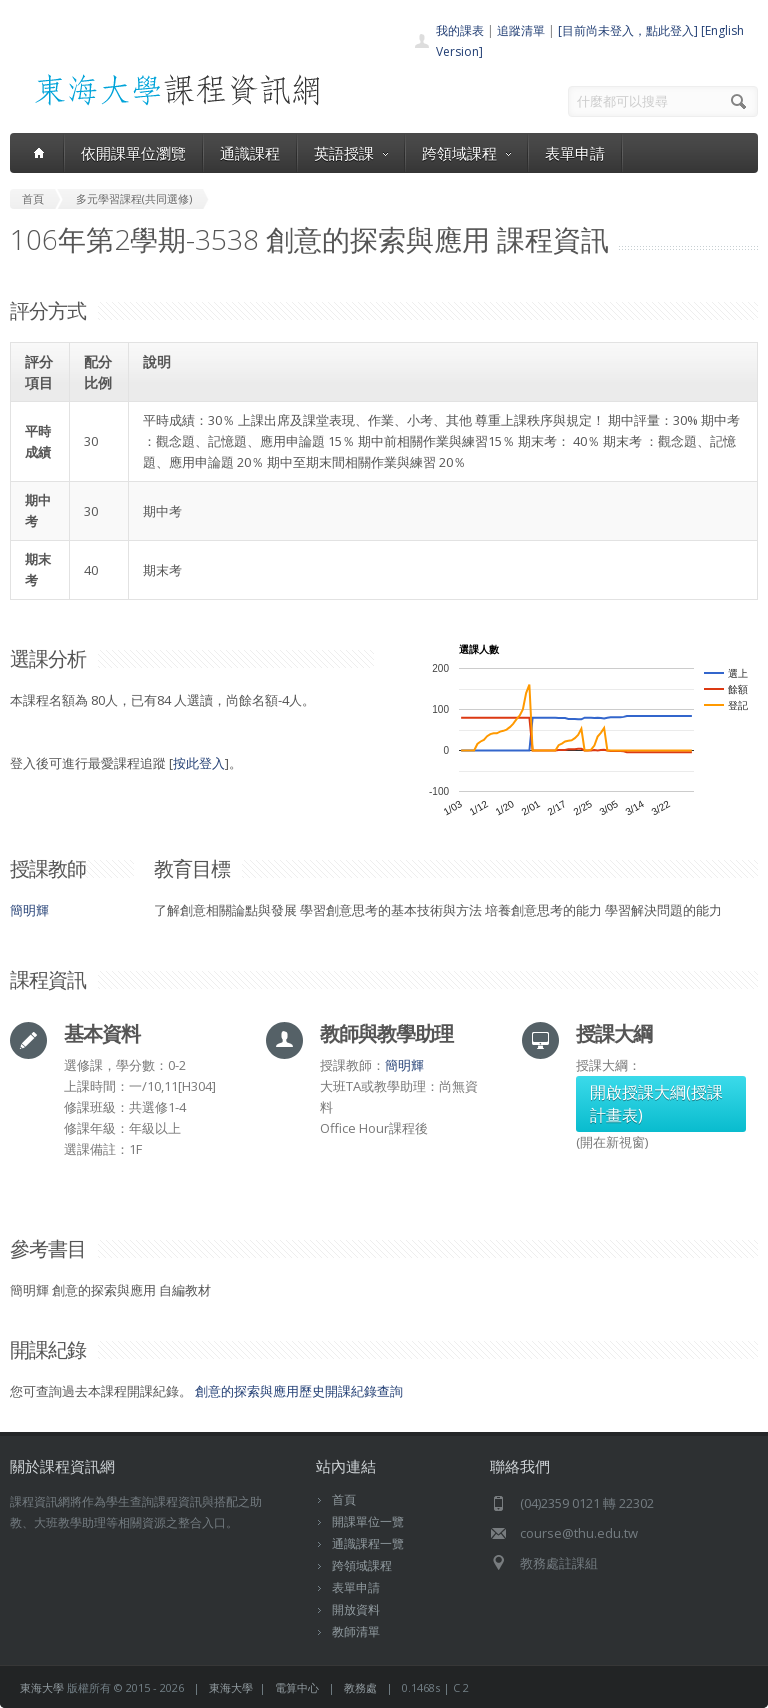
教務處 (360, 1687)
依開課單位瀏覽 (133, 153)
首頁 (344, 1499)
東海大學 (42, 1687)
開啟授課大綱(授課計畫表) (656, 1103)
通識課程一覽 (368, 1543)
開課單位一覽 (368, 1521)
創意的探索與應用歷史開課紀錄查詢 (299, 1391)
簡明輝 (29, 910)
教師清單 (356, 1631)
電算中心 (297, 1687)
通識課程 (250, 153)
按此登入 (199, 763)
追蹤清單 (521, 30)
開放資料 (356, 1609)
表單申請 (575, 153)
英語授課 (351, 153)
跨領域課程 (466, 153)
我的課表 (460, 30)
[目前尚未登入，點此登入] (628, 30)
